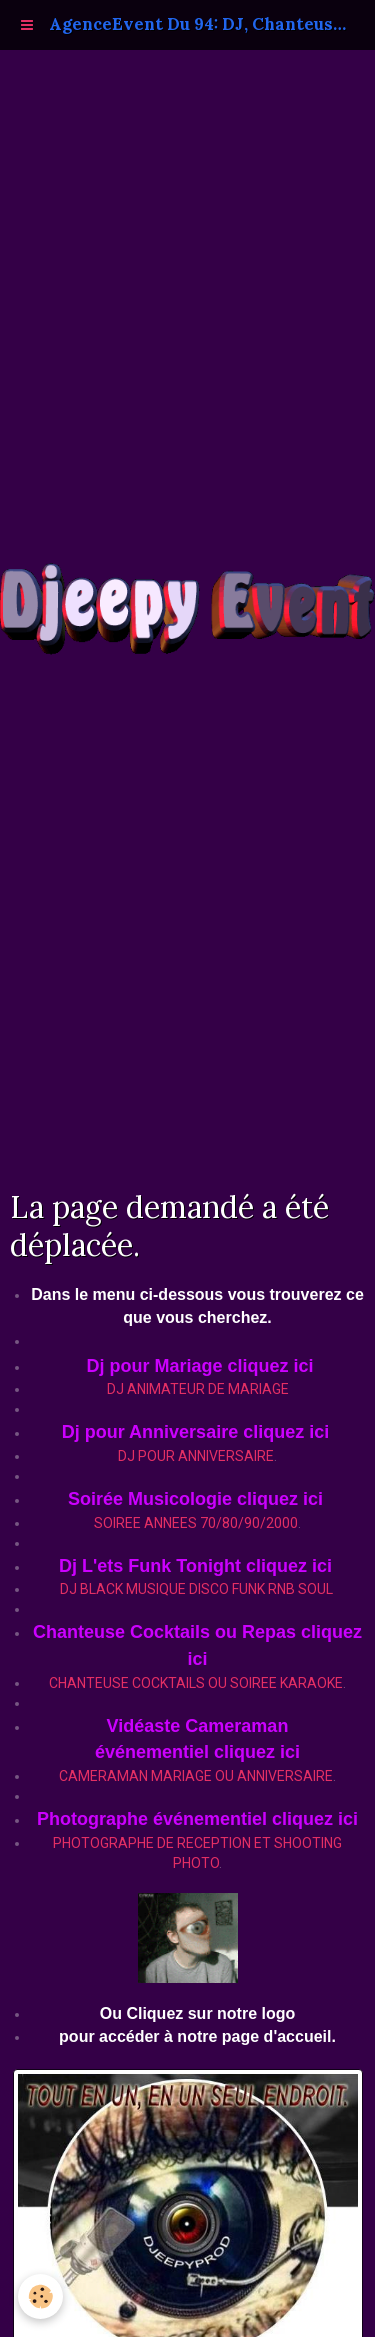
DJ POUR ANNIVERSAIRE (196, 1456)
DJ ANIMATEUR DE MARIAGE (198, 1389)
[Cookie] (40, 2296)
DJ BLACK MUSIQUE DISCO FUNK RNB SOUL (196, 1589)
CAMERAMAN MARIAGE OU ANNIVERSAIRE (196, 1776)
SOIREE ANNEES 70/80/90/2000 (196, 1523)
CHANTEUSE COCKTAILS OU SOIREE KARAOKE (196, 1683)
